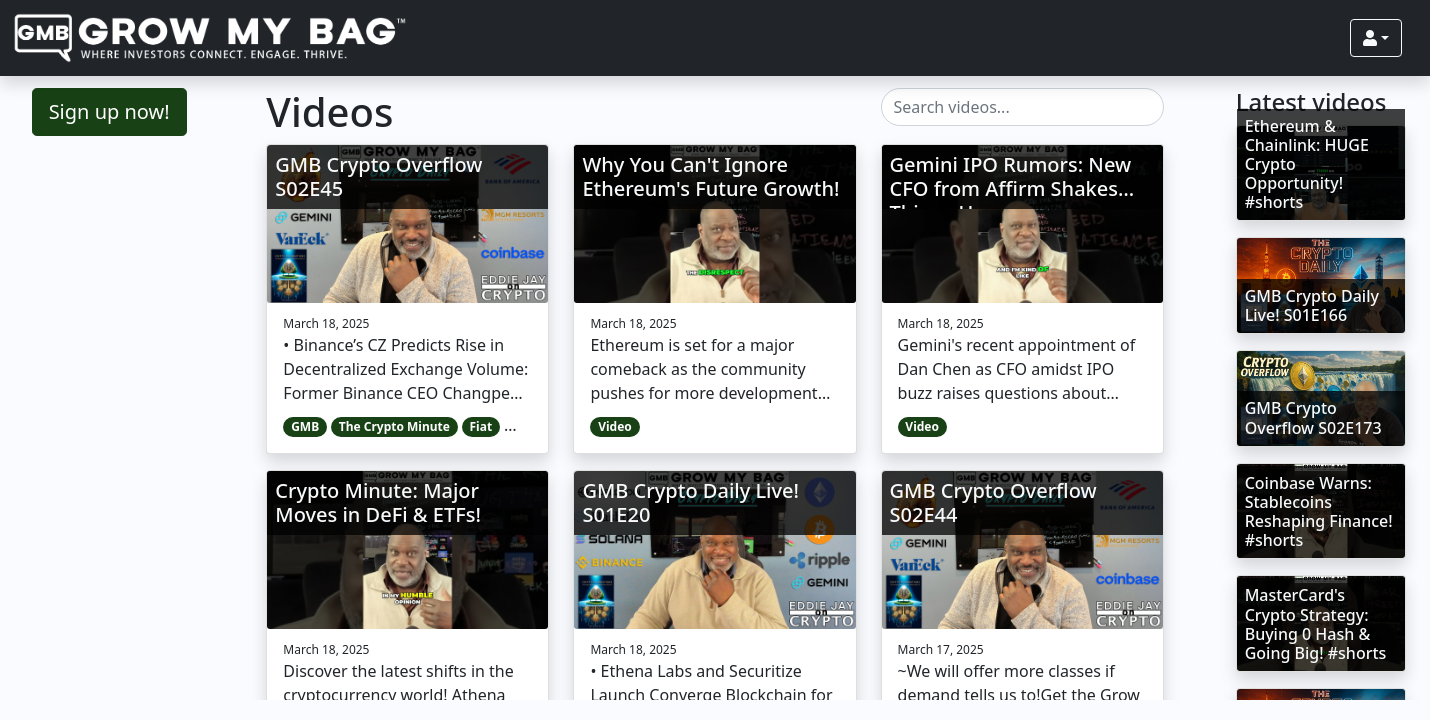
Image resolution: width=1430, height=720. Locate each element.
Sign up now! (109, 111)
